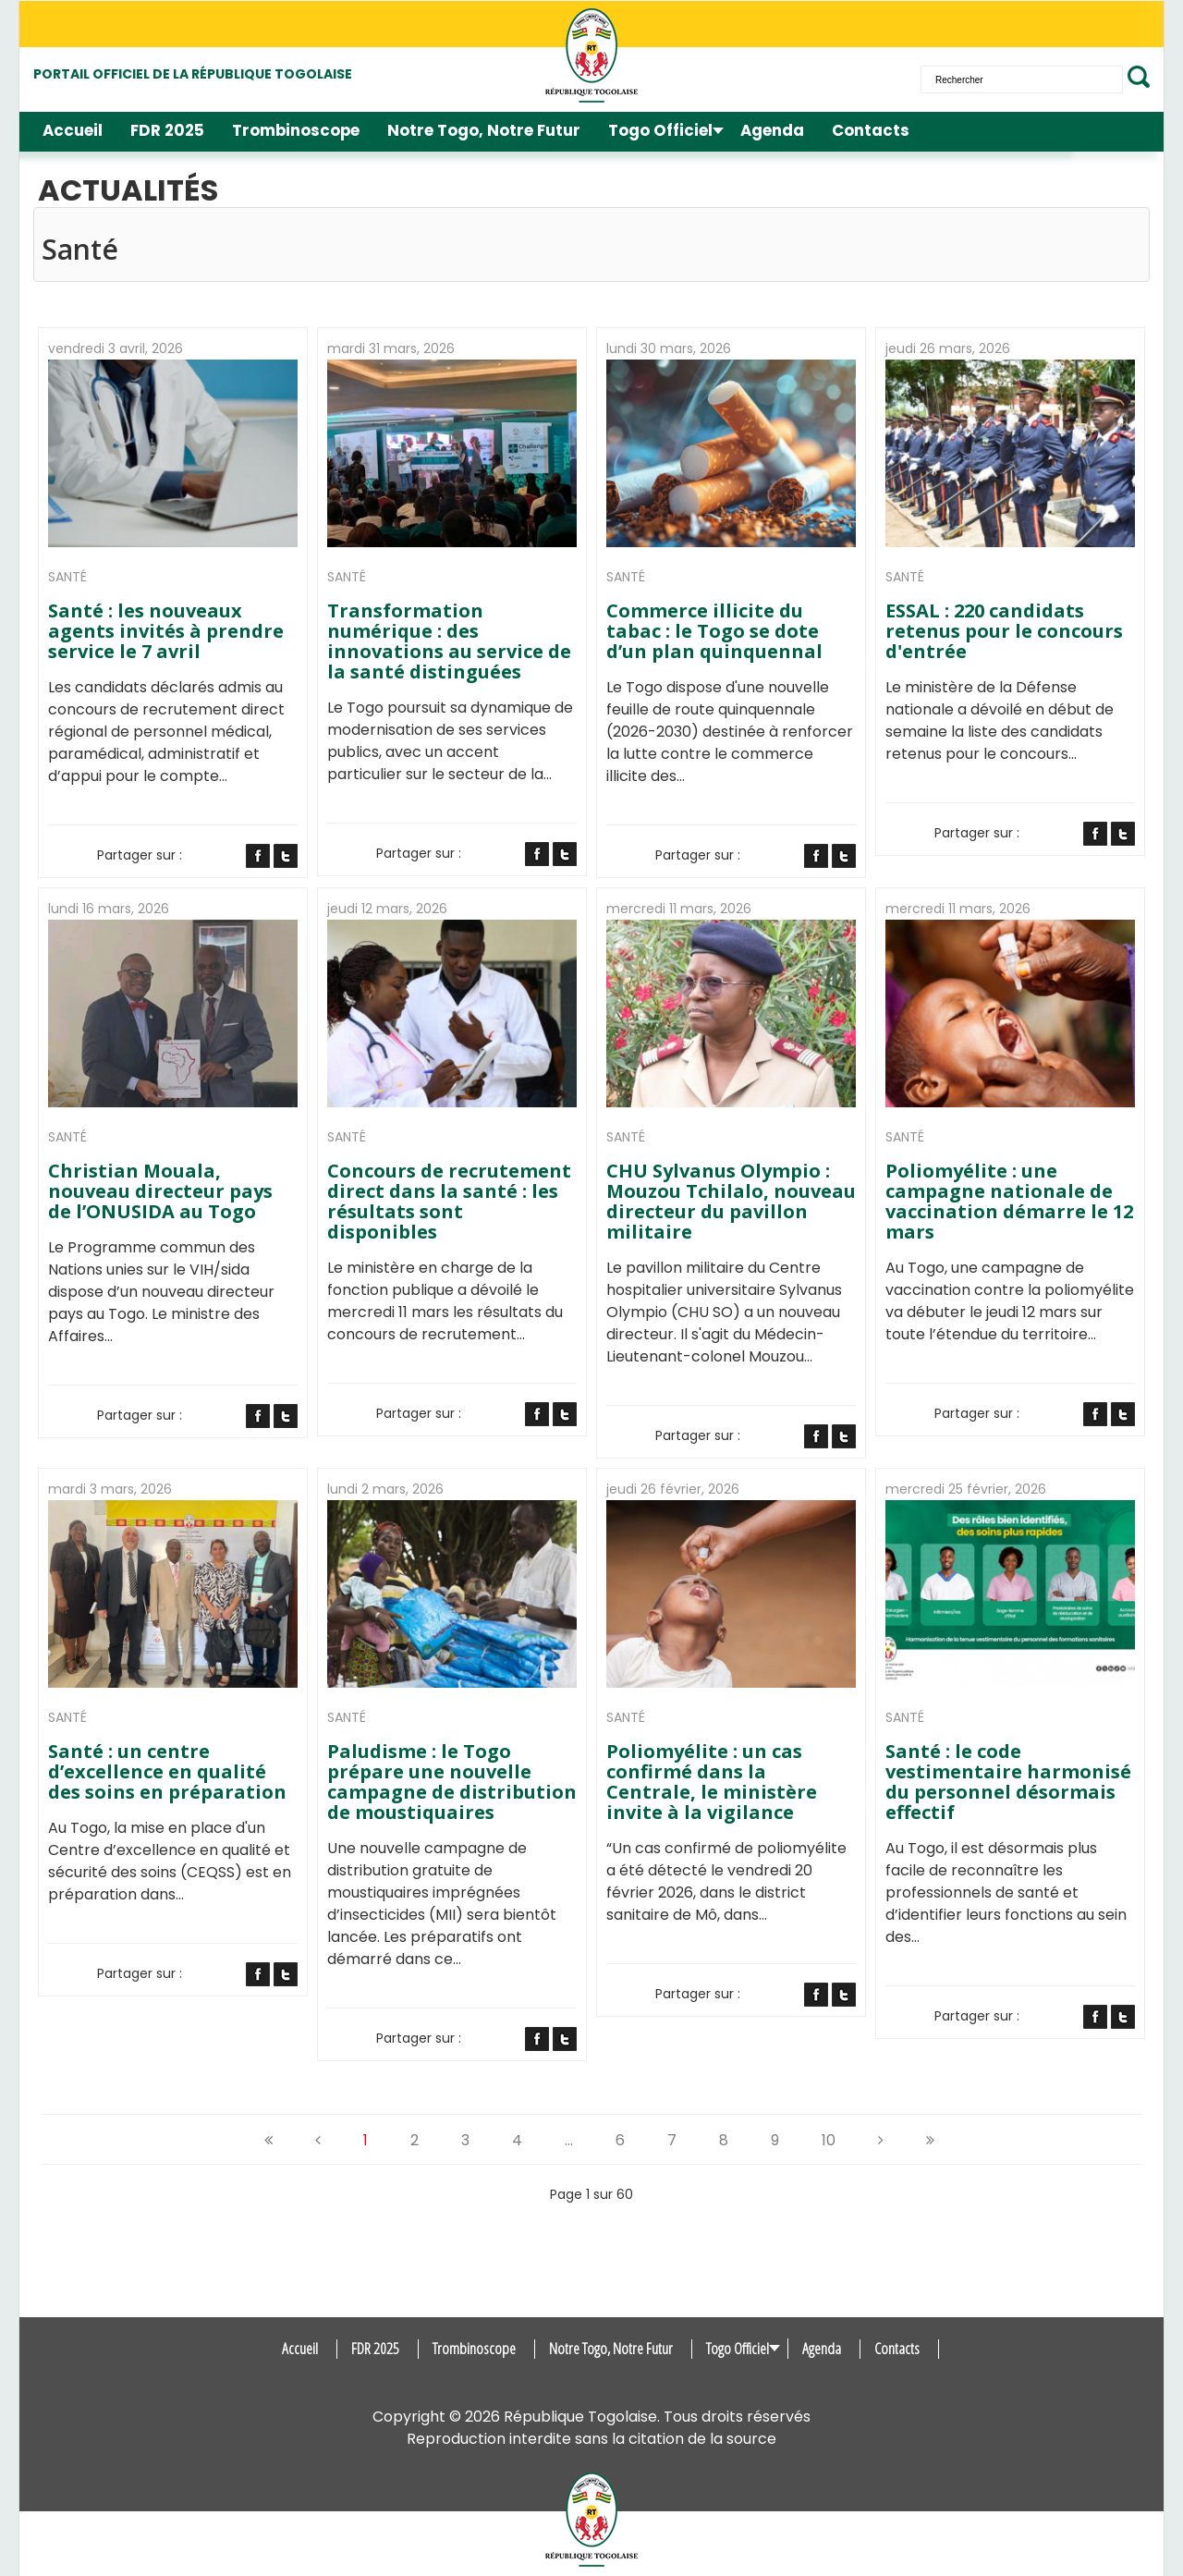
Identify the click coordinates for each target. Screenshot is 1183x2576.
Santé (67, 577)
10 (828, 2140)
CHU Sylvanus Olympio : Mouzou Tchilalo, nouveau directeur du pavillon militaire (731, 1201)
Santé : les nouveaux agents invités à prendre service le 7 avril (166, 631)
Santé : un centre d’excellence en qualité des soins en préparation (167, 1771)
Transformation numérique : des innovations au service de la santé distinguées (449, 641)
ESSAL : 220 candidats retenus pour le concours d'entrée (1004, 631)
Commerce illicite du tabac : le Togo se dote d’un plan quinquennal (714, 631)
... (569, 2140)
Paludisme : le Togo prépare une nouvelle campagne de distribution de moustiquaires (452, 1782)
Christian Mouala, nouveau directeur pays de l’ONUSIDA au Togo (160, 1191)
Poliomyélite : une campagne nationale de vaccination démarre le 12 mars (1009, 1201)
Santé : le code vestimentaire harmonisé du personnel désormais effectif (1008, 1782)
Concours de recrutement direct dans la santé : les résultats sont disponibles (449, 1201)
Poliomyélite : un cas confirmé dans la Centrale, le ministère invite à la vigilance (711, 1782)
